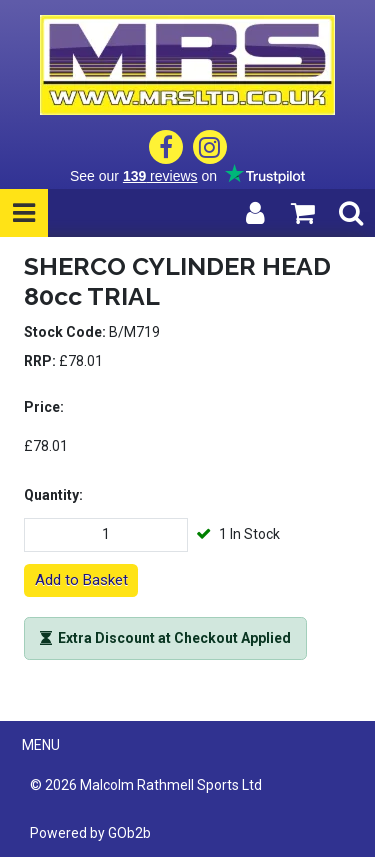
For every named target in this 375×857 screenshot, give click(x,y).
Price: (44, 407)
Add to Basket (81, 580)
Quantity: (53, 495)
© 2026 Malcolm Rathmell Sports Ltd (146, 785)
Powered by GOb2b (90, 833)
